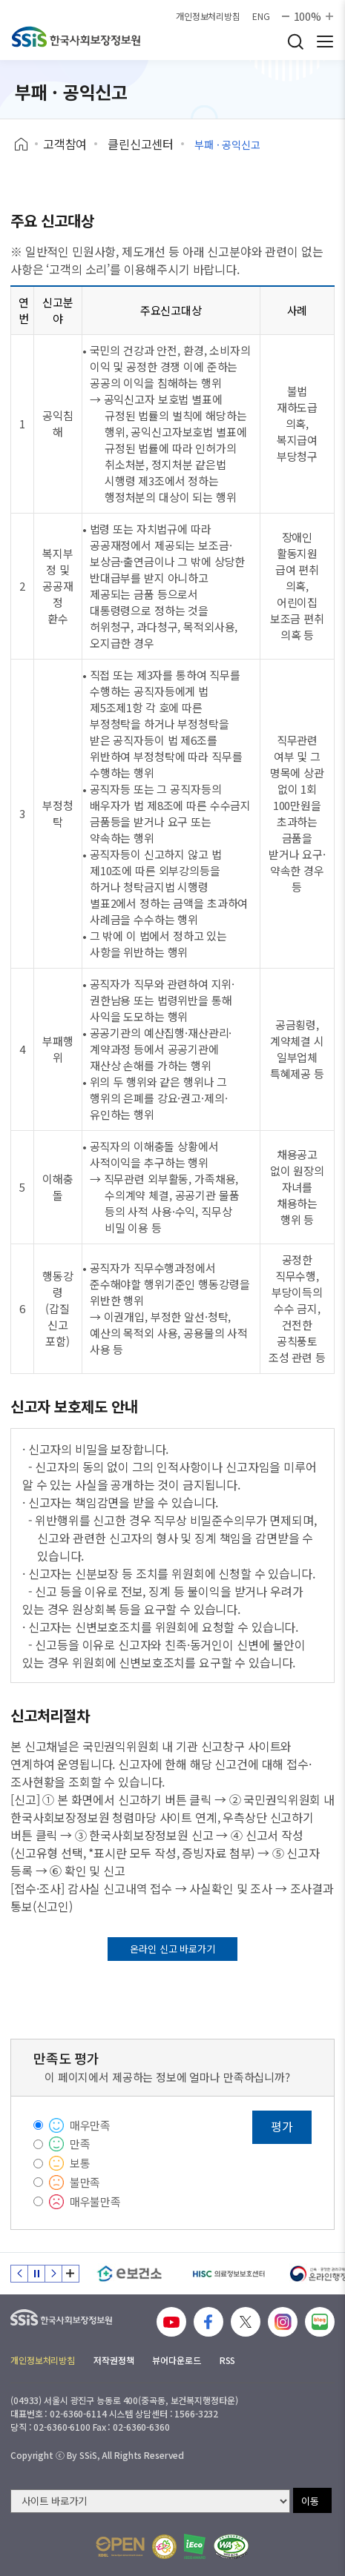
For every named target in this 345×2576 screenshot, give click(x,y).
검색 (295, 41)
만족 (80, 2143)
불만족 (85, 2182)
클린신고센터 (141, 144)
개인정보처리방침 (208, 16)
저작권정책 (113, 2360)
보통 (80, 2163)
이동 (310, 2501)
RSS (228, 2360)
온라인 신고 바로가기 (172, 1949)
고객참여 (65, 144)
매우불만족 (95, 2201)
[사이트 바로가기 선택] (150, 2501)
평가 (282, 2126)
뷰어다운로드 (176, 2360)
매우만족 (90, 2125)
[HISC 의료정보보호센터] (228, 2273)
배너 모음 (70, 2274)
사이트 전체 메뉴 (325, 41)
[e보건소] (129, 2273)
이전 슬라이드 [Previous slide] (19, 2274)
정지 (36, 2274)
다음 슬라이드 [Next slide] (53, 2274)
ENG (261, 16)
